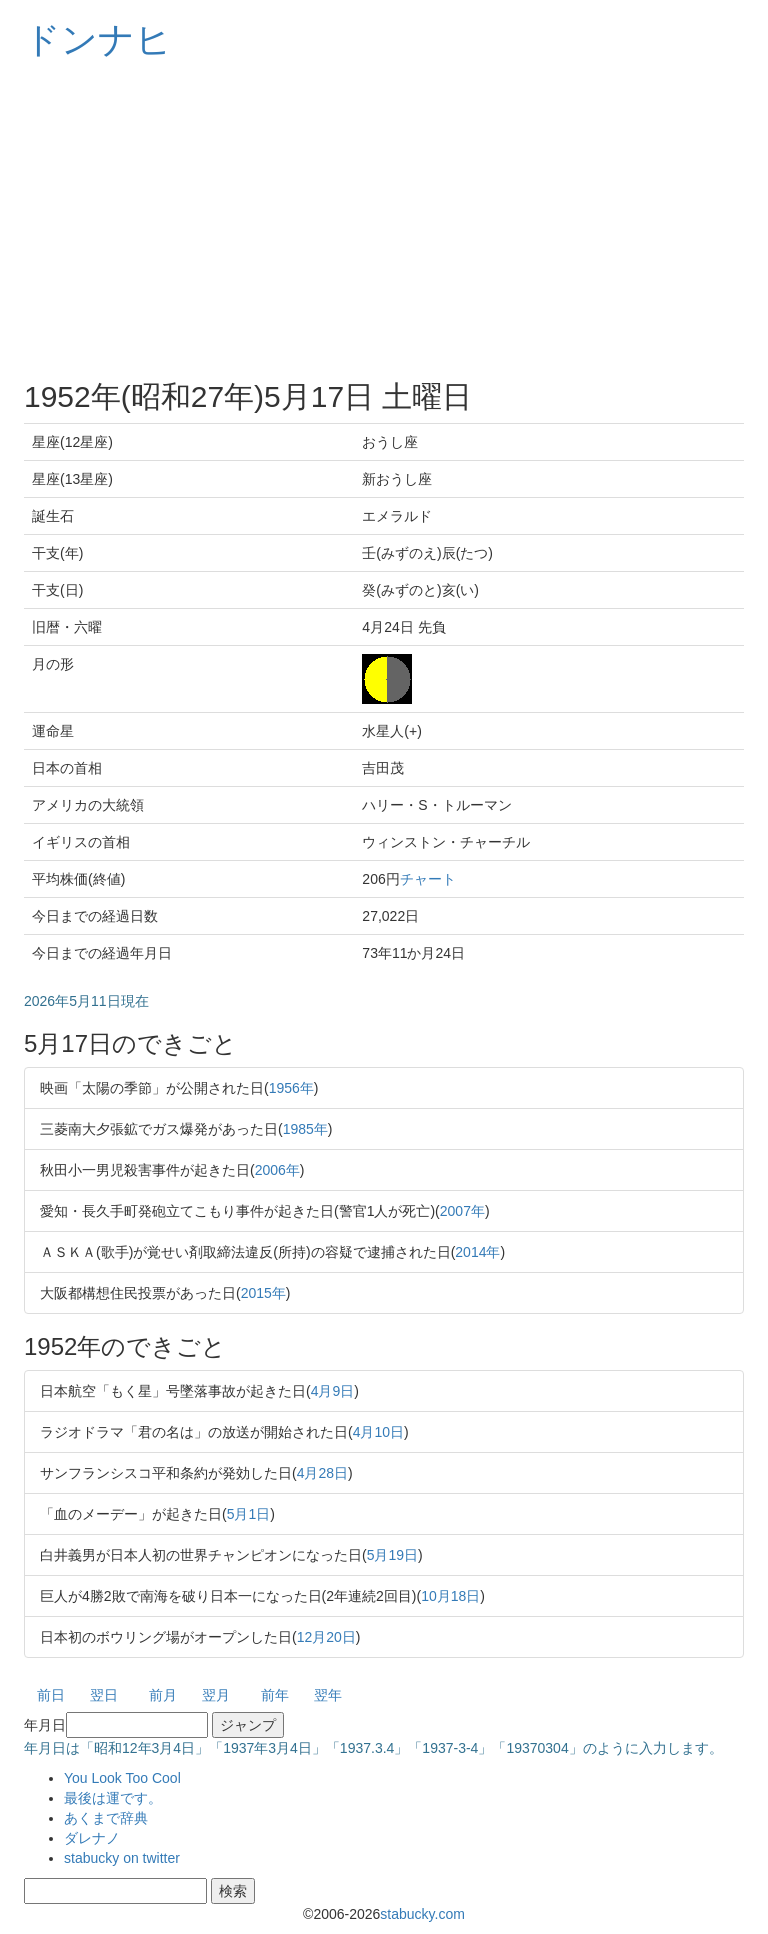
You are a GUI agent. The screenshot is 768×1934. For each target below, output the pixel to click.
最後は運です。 (113, 1798)
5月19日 (392, 1555)
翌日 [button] (104, 1695)
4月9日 (333, 1391)
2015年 (263, 1293)
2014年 (477, 1252)
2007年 (462, 1211)
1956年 (291, 1088)
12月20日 (326, 1637)
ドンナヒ (98, 39)
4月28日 (322, 1473)
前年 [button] (275, 1695)
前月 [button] (163, 1695)
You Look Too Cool (122, 1778)
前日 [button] (51, 1695)
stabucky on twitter (122, 1858)
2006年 (277, 1170)
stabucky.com (422, 1914)
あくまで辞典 (106, 1818)
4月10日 (378, 1432)
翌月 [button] (216, 1695)
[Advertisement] (384, 220)
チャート (428, 879)
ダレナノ (92, 1838)
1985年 (305, 1129)
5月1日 (249, 1514)
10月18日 (450, 1596)
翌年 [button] (328, 1695)
